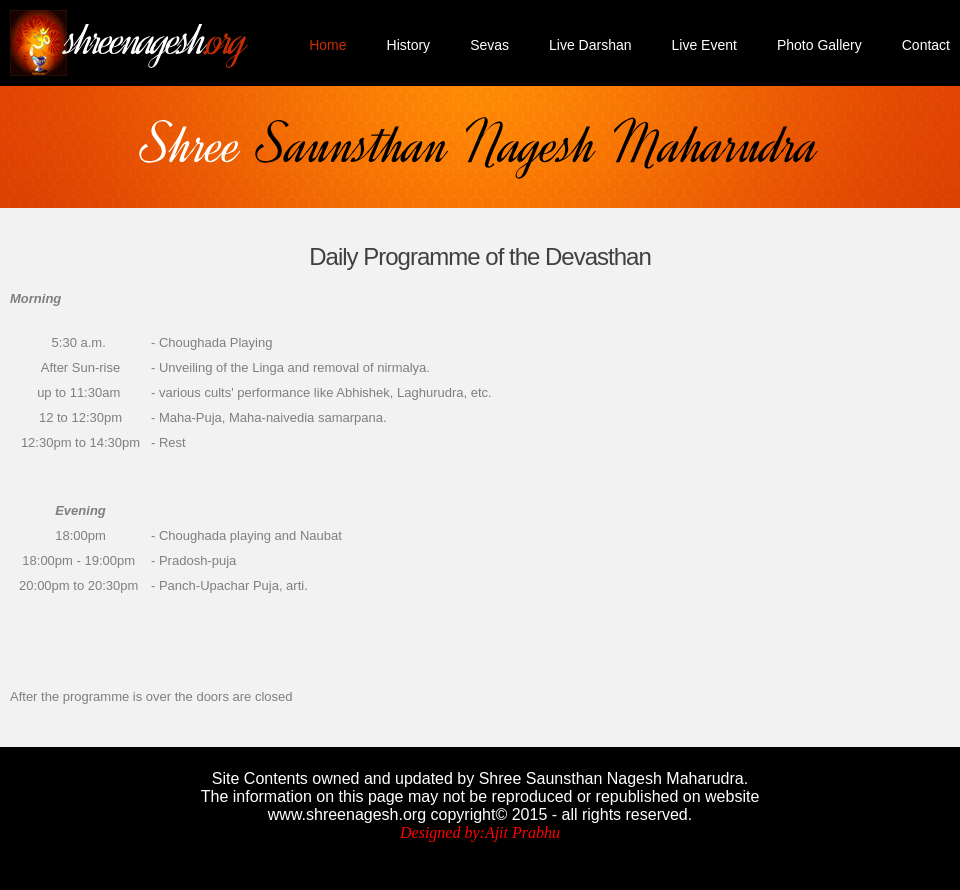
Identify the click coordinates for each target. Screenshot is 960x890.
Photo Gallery (819, 45)
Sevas (489, 45)
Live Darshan (590, 45)
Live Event (704, 45)
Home (327, 45)
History (409, 45)
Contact (926, 45)
